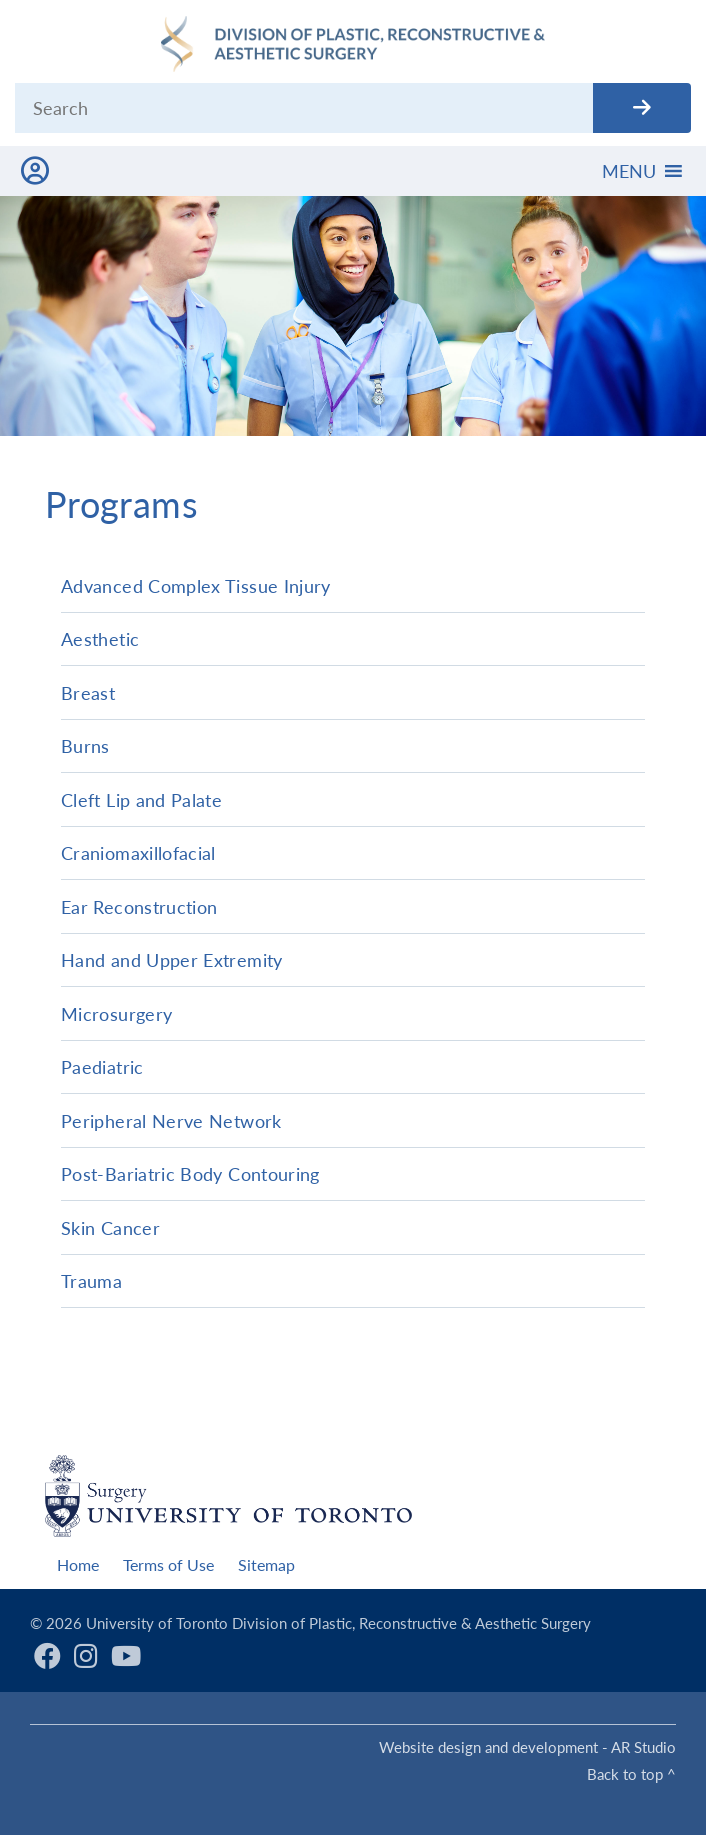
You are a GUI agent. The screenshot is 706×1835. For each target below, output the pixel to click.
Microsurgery (116, 1014)
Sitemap (266, 1564)
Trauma (91, 1281)
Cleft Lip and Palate (141, 800)
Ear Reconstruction (139, 907)
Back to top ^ (631, 1774)
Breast (88, 693)
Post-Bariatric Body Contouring (190, 1174)
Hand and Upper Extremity (172, 960)
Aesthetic (100, 639)
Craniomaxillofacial (138, 853)
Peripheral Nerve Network (171, 1121)
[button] (629, 171)
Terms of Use (168, 1564)
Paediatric (102, 1067)
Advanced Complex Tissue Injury (196, 586)
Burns (85, 746)
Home (78, 1564)
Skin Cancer (110, 1228)
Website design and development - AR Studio (527, 1747)
